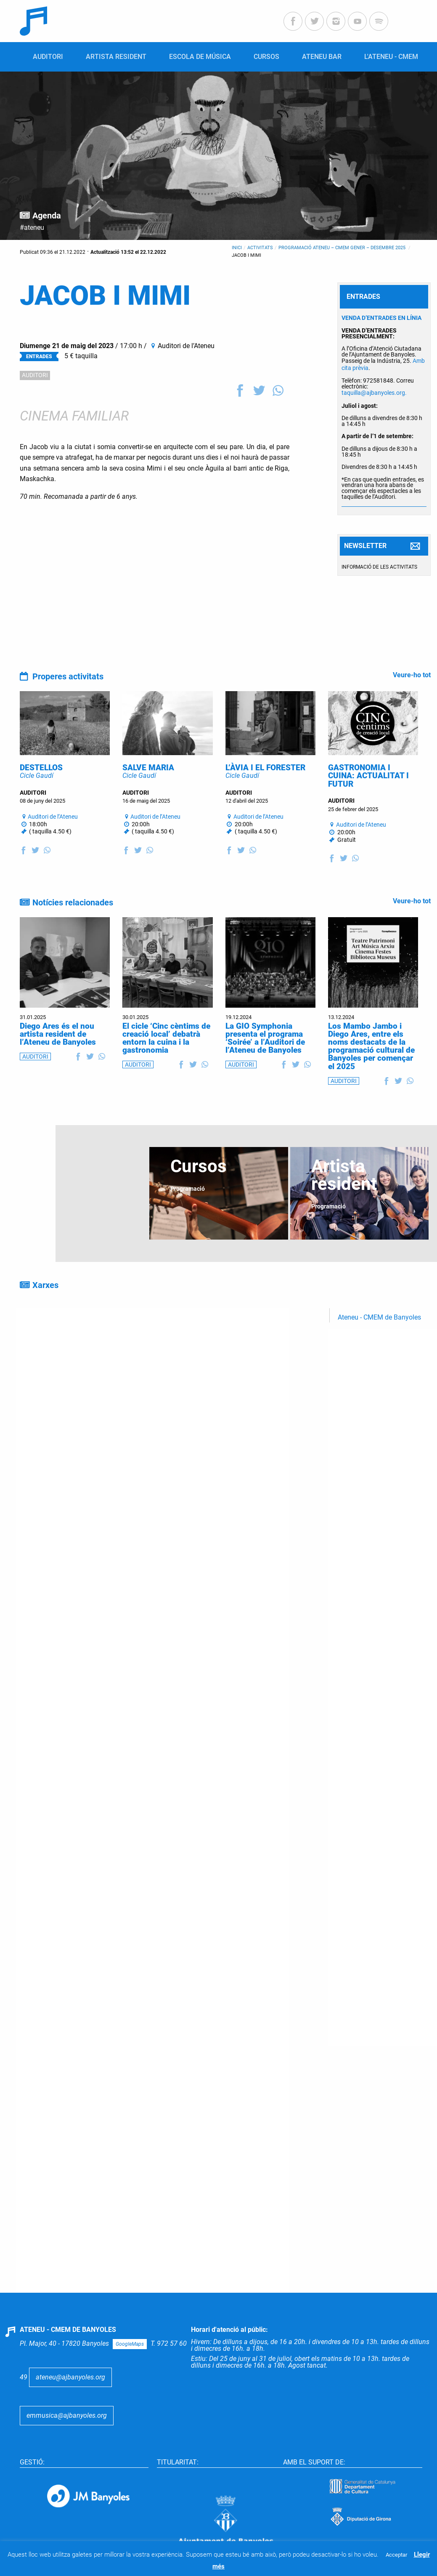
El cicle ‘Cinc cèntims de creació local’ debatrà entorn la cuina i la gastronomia (166, 1064)
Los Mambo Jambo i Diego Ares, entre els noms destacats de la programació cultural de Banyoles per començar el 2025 (371, 1072)
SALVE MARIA (148, 793)
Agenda (46, 215)
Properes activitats (67, 676)
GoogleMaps (130, 2370)
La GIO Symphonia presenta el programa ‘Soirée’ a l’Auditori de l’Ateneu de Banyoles (265, 1064)
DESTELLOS (41, 793)
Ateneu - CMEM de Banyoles (379, 1343)
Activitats (260, 247)
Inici (237, 247)
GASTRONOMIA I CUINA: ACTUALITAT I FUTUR (368, 801)
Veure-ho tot (412, 675)
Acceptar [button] (396, 2555)
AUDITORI (35, 375)
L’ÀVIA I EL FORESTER (265, 793)
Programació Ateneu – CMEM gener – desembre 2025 (342, 247)
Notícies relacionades (72, 928)
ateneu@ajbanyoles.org (70, 2403)
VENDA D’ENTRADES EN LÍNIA (381, 317)
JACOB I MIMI (246, 255)
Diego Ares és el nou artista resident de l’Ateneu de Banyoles (58, 1060)
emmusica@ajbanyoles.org (66, 2442)
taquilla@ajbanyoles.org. (374, 392)
